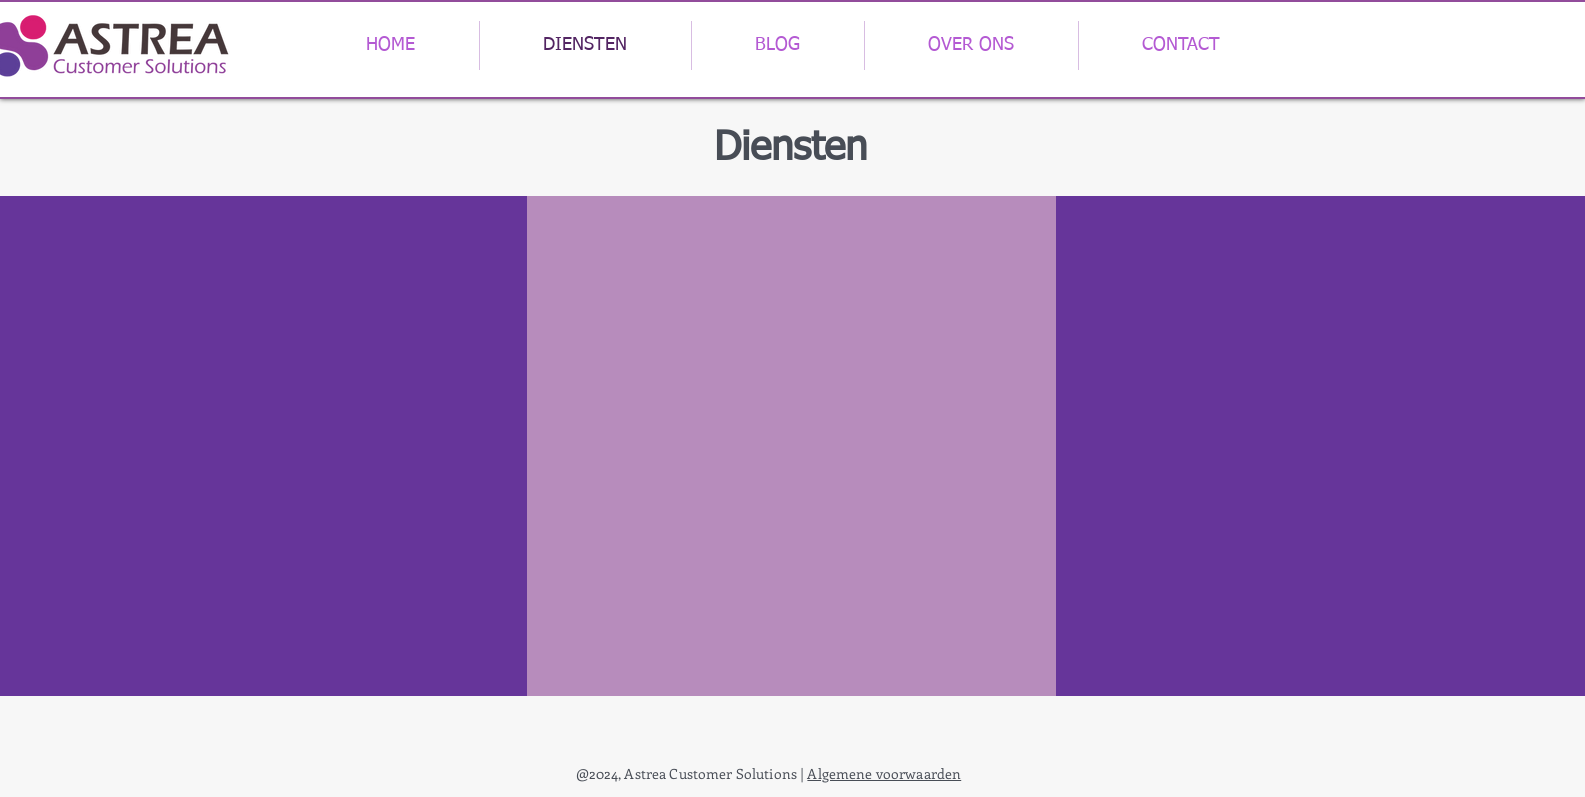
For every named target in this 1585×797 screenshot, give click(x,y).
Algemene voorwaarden (884, 773)
